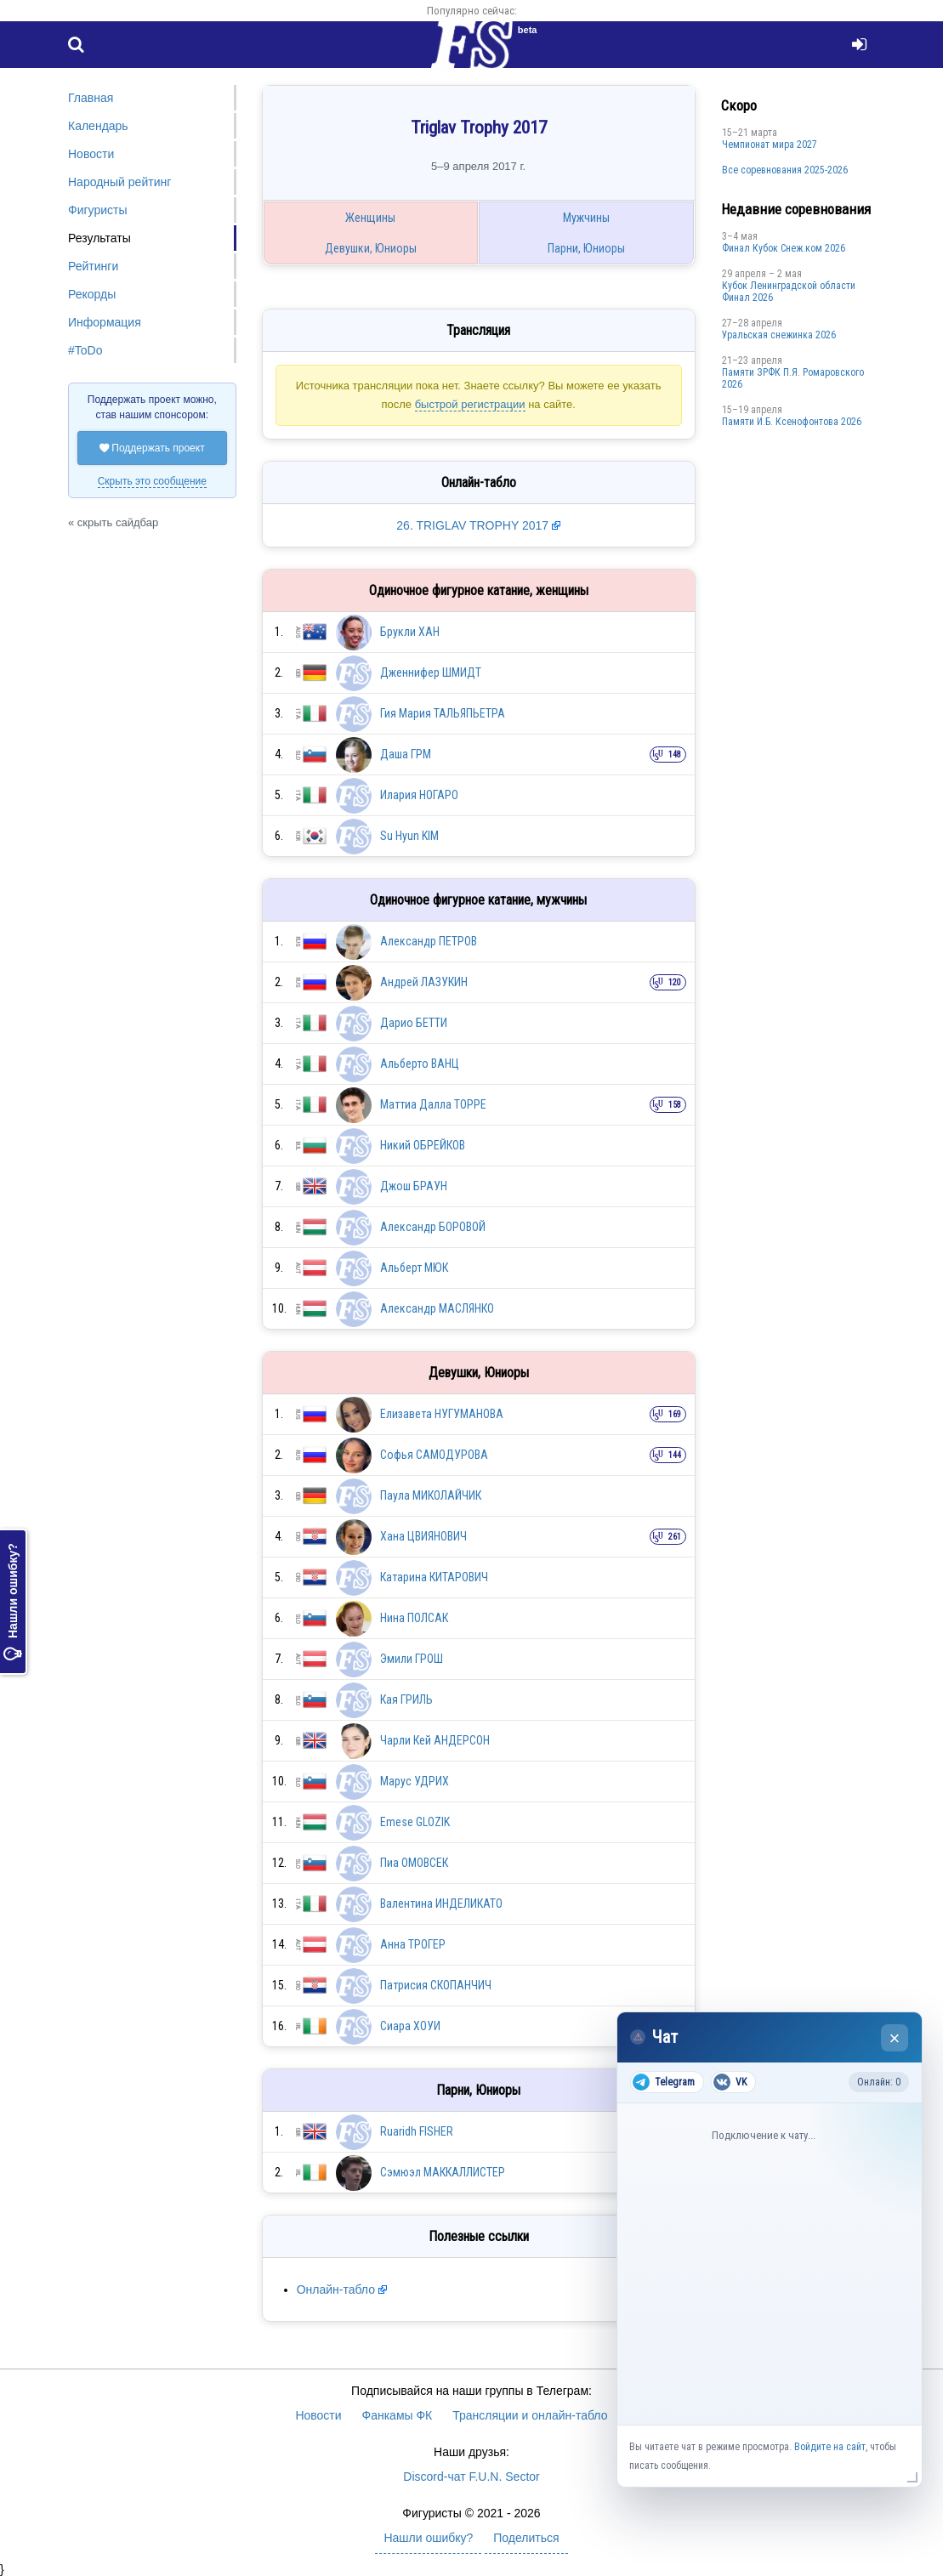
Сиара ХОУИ (410, 2026)
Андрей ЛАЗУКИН (424, 982)
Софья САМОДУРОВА (434, 1454)
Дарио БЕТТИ (413, 1023)
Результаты (99, 238)
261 (674, 1536)
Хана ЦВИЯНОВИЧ (423, 1536)
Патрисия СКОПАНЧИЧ (435, 1985)
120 (674, 982)
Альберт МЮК (414, 1267)
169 (674, 1414)
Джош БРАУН (413, 1186)
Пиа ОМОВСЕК (414, 1863)
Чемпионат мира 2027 (769, 144)
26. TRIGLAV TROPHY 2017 (474, 525)
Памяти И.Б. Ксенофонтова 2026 (791, 422)
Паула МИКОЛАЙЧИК (430, 1495)
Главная (90, 98)
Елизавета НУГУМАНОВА (441, 1414)
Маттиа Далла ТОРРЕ (433, 1104)
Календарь (98, 126)
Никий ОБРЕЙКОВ (422, 1145)
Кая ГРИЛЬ (406, 1699)
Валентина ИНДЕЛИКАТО (441, 1903)
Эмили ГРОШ (411, 1658)
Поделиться (526, 2538)
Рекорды (92, 294)
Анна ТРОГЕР (413, 1944)
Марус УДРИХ (414, 1781)
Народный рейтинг (119, 182)
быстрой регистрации (470, 404)
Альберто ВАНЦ (419, 1063)
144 (674, 1455)
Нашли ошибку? (12, 1601)
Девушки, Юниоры (371, 248)
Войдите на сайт (830, 2447)
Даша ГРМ (405, 754)
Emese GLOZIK (415, 1822)
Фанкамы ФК (397, 2415)
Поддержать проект (152, 448)
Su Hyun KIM (409, 836)
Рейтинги (93, 266)
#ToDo (85, 350)
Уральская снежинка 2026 (779, 335)
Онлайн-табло (336, 2289)
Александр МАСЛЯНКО (437, 1308)
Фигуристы (98, 210)
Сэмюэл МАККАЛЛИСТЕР (442, 2172)
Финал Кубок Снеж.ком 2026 (783, 248)
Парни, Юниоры (586, 248)
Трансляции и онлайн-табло (529, 2415)
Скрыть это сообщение (152, 481)
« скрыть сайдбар (113, 522)
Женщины (370, 217)
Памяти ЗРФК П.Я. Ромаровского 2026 (793, 378)
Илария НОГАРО (419, 795)
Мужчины (586, 217)
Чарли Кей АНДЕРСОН (435, 1740)
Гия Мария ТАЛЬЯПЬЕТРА (442, 713)
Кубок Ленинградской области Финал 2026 (788, 292)
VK (730, 2082)
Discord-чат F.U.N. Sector (471, 2476)
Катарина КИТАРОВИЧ (434, 1577)
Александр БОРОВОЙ (433, 1227)
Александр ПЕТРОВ (428, 941)
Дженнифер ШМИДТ (430, 672)
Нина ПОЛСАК (414, 1618)
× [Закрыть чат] (894, 2038)
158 (674, 1104)
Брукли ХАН (410, 631)
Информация (104, 322)
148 (674, 754)
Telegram (664, 2082)
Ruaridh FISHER (416, 2131)
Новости (91, 154)
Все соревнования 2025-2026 (785, 170)
